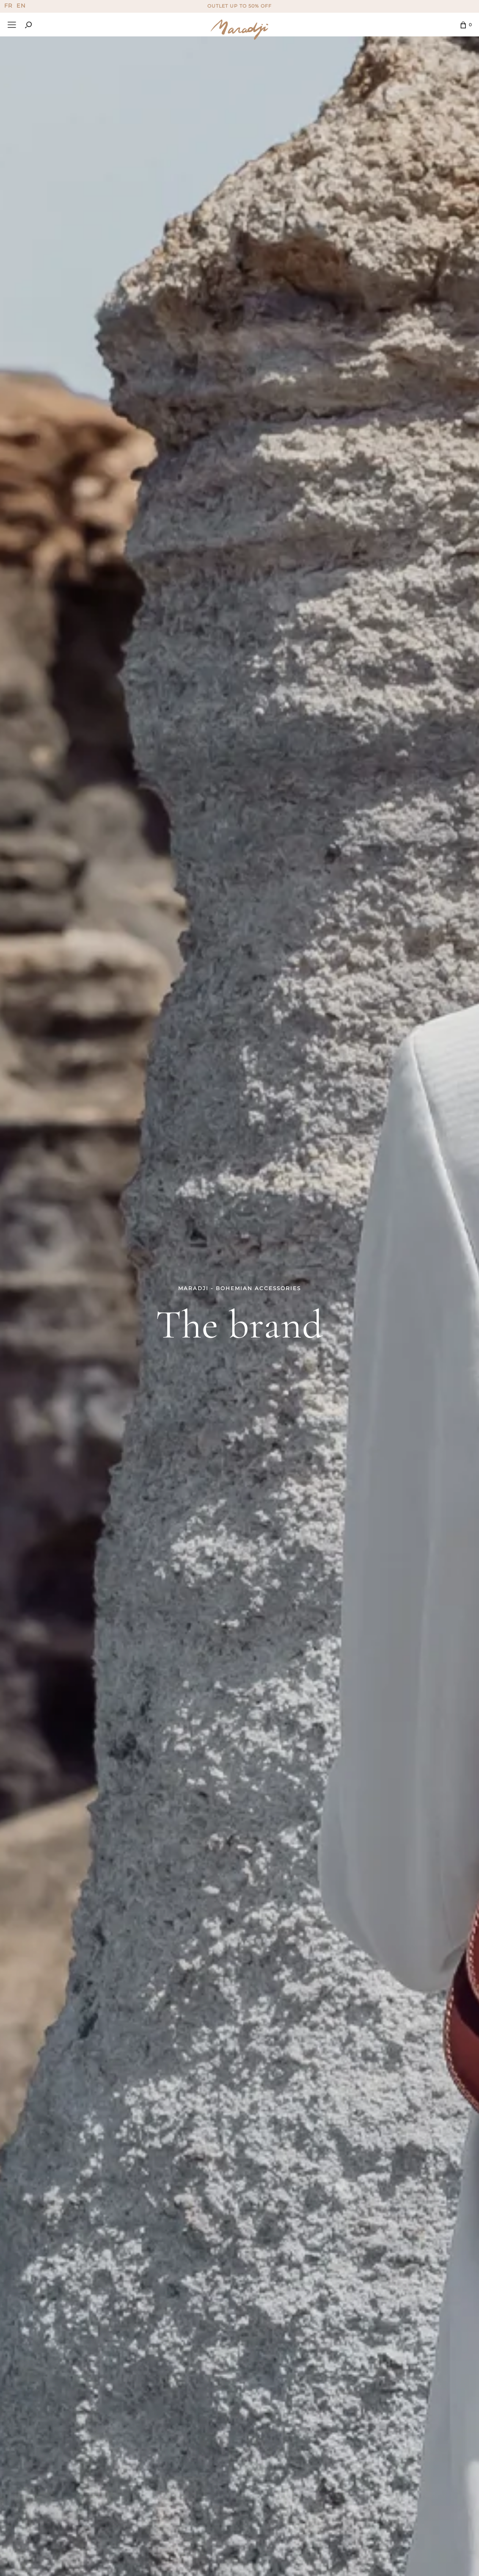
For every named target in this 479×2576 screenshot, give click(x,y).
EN (21, 5)
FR (8, 5)
